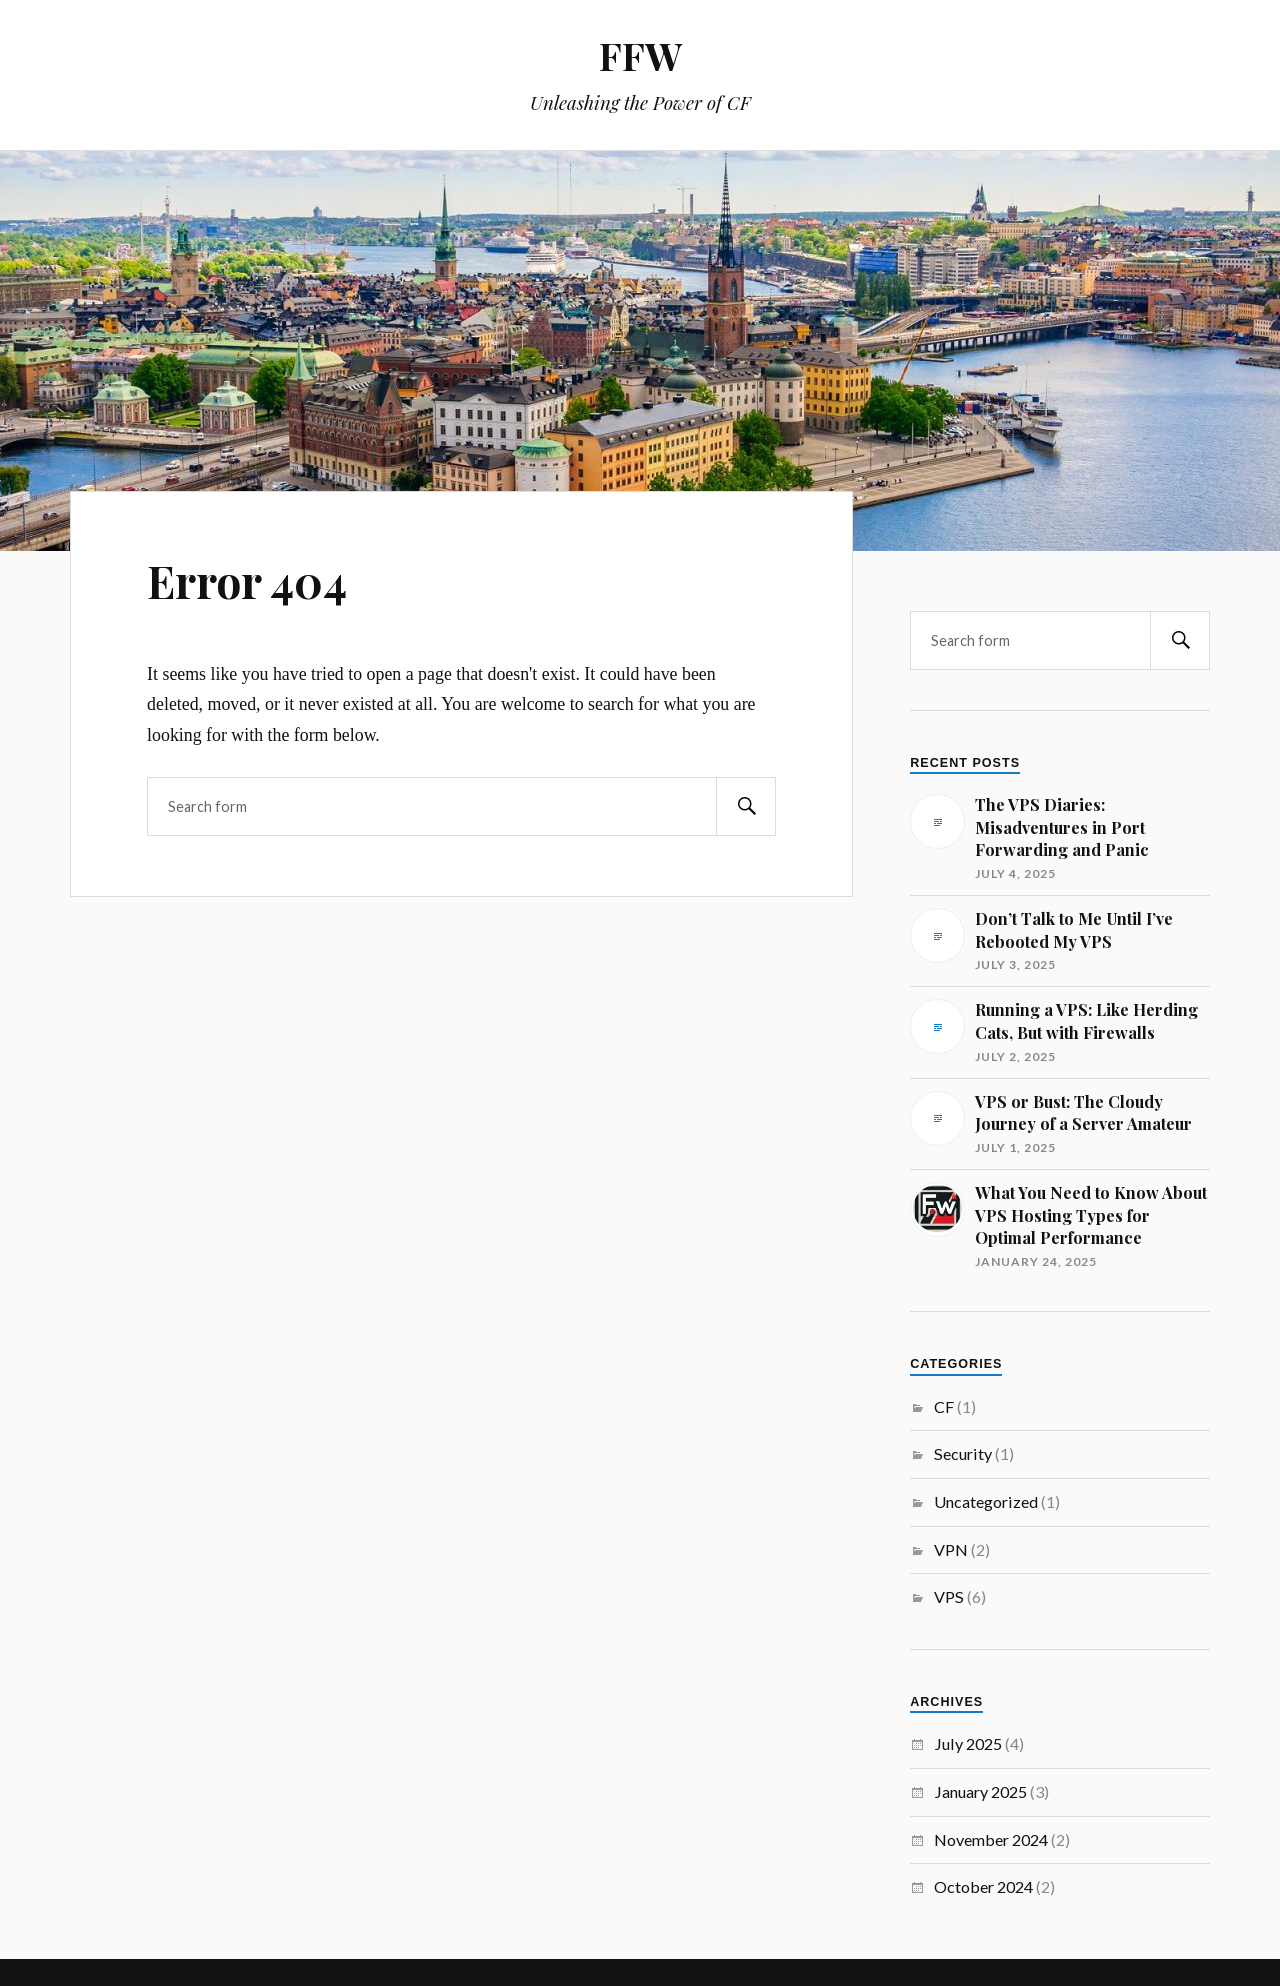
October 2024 (983, 1886)
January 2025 (980, 1791)
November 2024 (991, 1839)
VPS (949, 1596)
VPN (951, 1549)
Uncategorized (986, 1501)
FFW (640, 55)
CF (944, 1406)
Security (963, 1453)
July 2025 (968, 1743)
